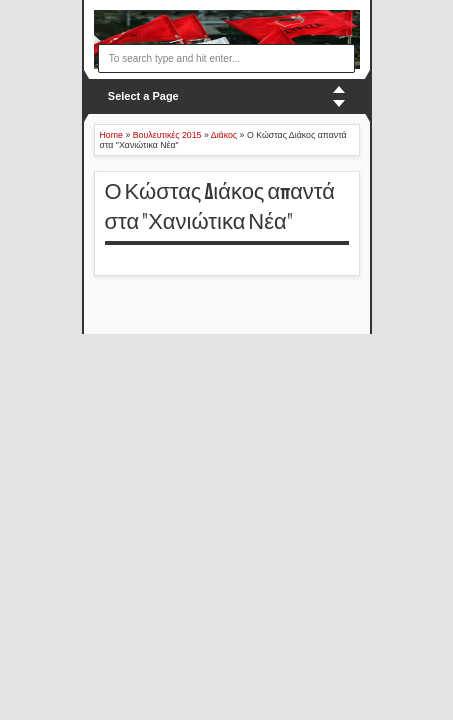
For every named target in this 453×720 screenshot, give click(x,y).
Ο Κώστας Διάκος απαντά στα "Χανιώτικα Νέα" (220, 207)
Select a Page (143, 96)
